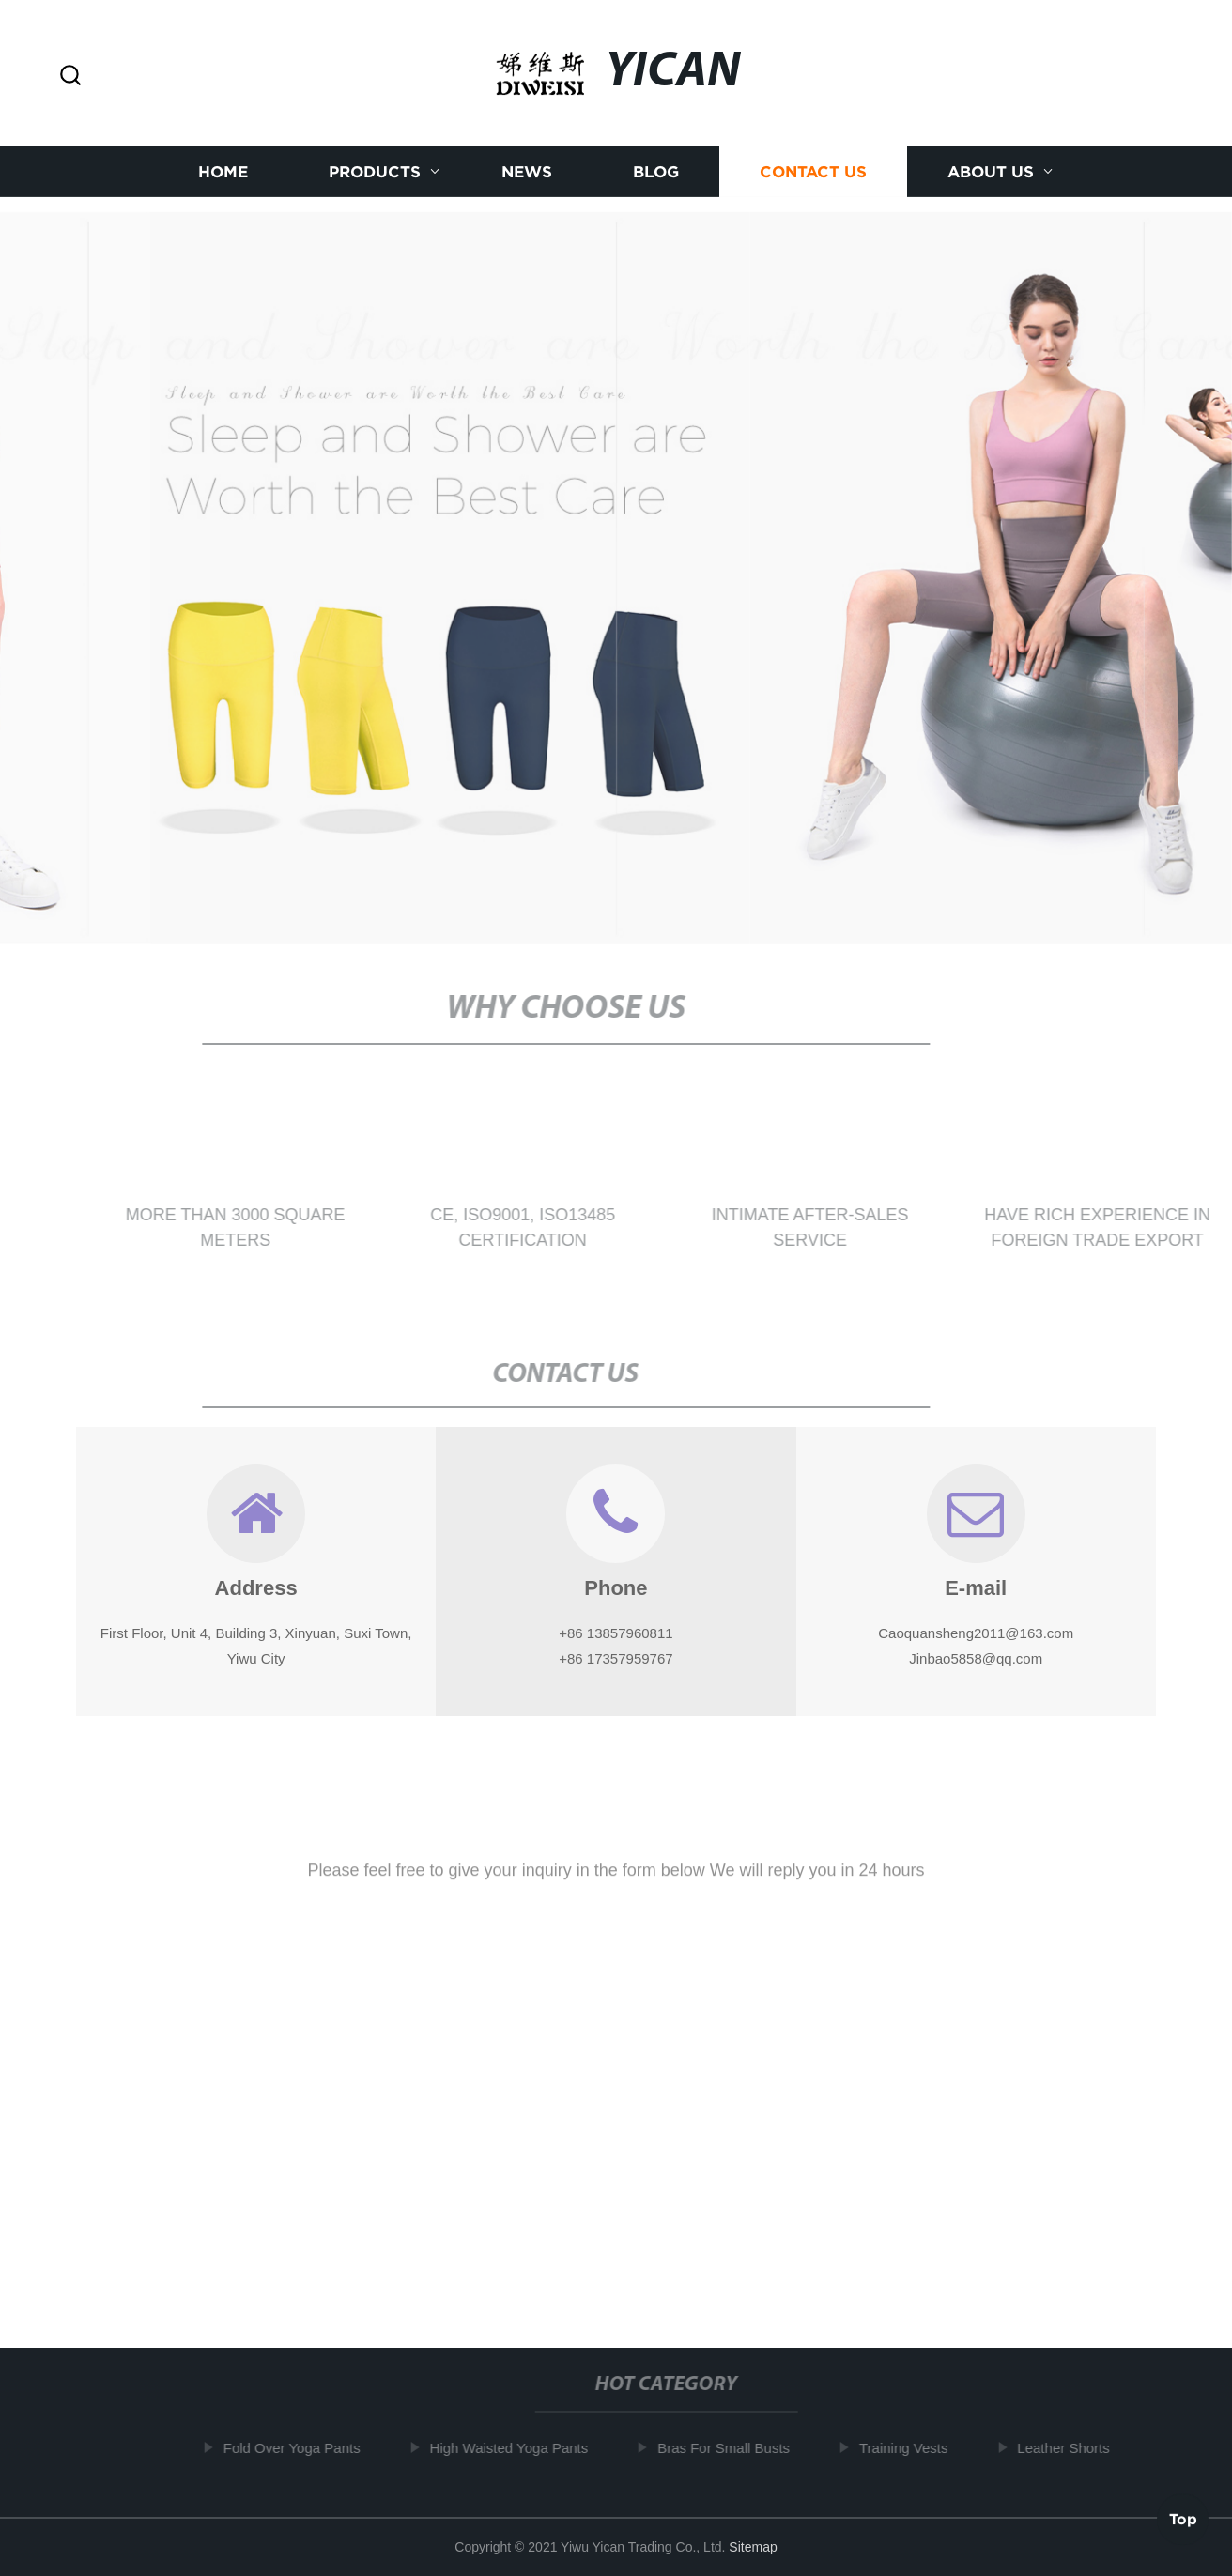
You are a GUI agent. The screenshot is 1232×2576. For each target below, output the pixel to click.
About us (990, 168)
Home (223, 168)
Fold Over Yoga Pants (296, 2448)
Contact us (813, 168)
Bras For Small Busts (728, 2448)
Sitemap (753, 2546)
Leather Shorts (1068, 2448)
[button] (70, 76)
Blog (656, 168)
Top (1183, 2519)
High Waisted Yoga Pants (513, 2448)
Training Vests (908, 2448)
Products (375, 168)
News (526, 168)
